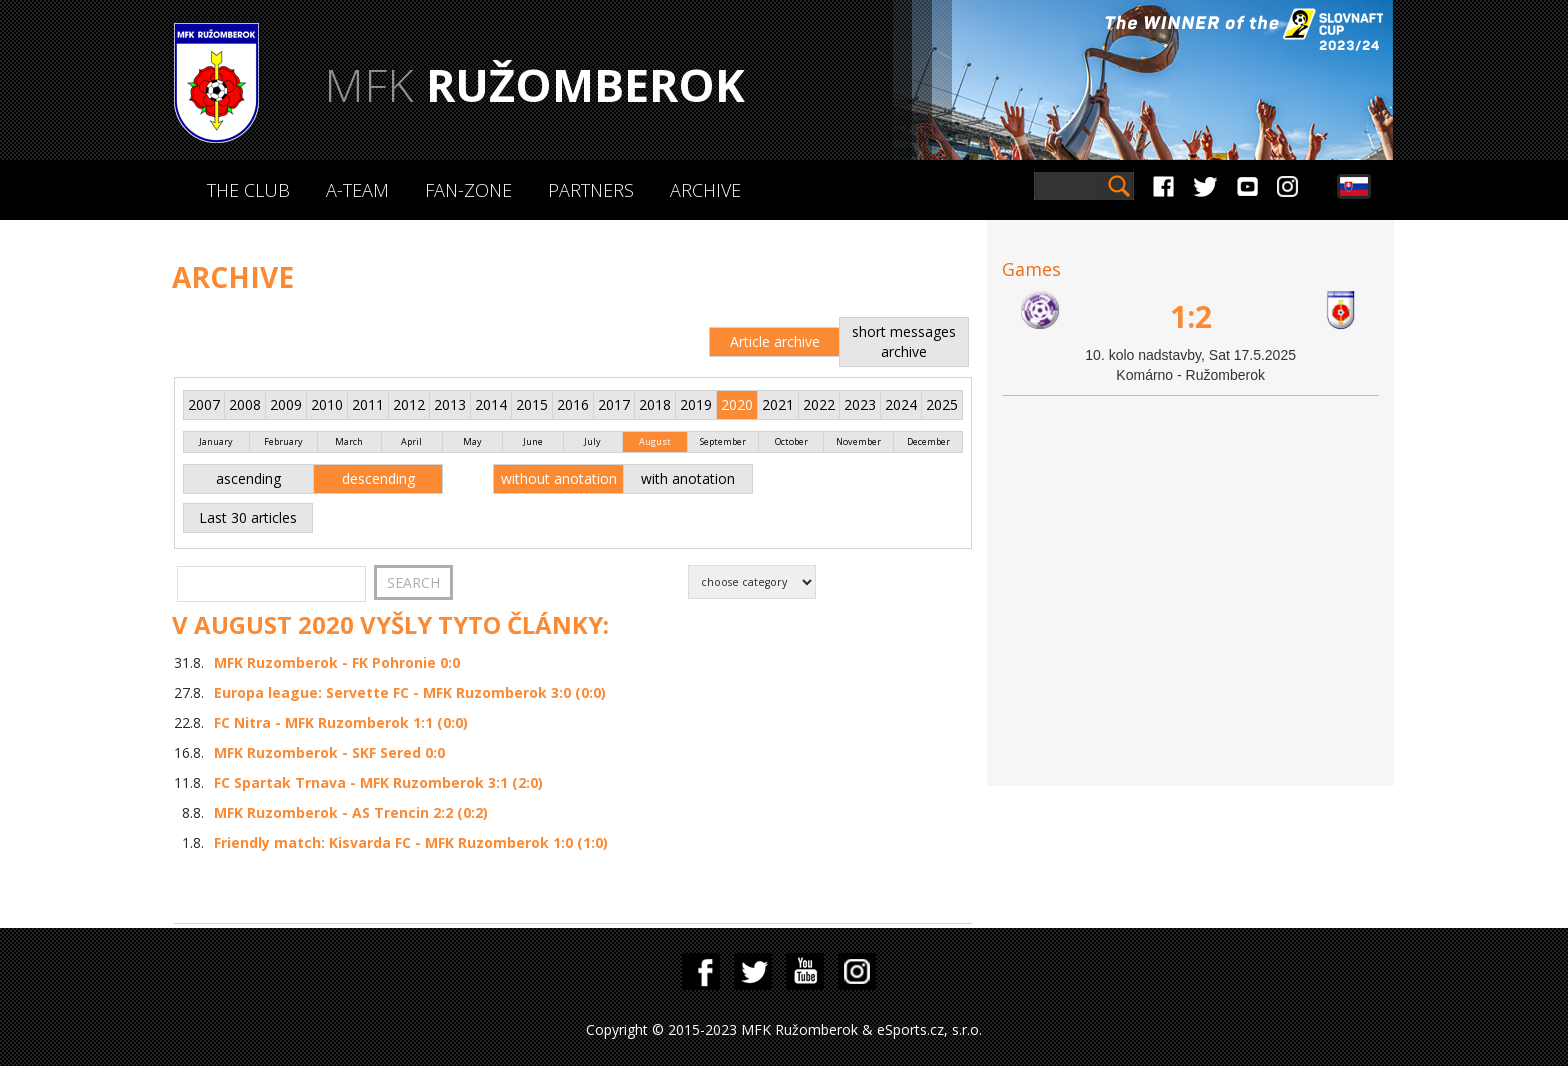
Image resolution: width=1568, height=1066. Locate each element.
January (216, 441)
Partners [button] (591, 190)
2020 (737, 404)
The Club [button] (248, 190)
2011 (368, 404)
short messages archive (904, 341)
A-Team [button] (357, 190)
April (411, 441)
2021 (778, 404)
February (283, 441)
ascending (248, 478)
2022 (819, 404)
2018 (655, 404)
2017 (614, 404)
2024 (901, 404)
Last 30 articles (248, 517)
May (472, 441)
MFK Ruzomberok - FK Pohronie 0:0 (337, 662)
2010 (327, 404)
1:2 (1191, 316)
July (592, 441)
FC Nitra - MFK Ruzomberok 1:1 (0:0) (341, 722)
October (791, 441)
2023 (860, 404)
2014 (491, 404)
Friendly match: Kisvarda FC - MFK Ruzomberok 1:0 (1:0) (411, 842)
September (723, 441)
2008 (245, 404)
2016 (573, 404)
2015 (532, 404)
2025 (942, 404)
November (858, 441)
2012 (409, 404)
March (349, 441)
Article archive (775, 341)
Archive (705, 190)
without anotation (559, 478)
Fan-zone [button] (468, 190)
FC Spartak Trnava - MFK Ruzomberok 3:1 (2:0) (378, 782)
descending (378, 478)
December (928, 441)
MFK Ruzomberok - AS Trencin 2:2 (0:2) (351, 812)
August (655, 441)
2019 (696, 404)
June (533, 441)
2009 (286, 404)
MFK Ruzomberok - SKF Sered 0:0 (329, 752)
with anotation (688, 478)
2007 (204, 404)
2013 (450, 404)
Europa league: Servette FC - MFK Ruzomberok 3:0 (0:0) (410, 692)
